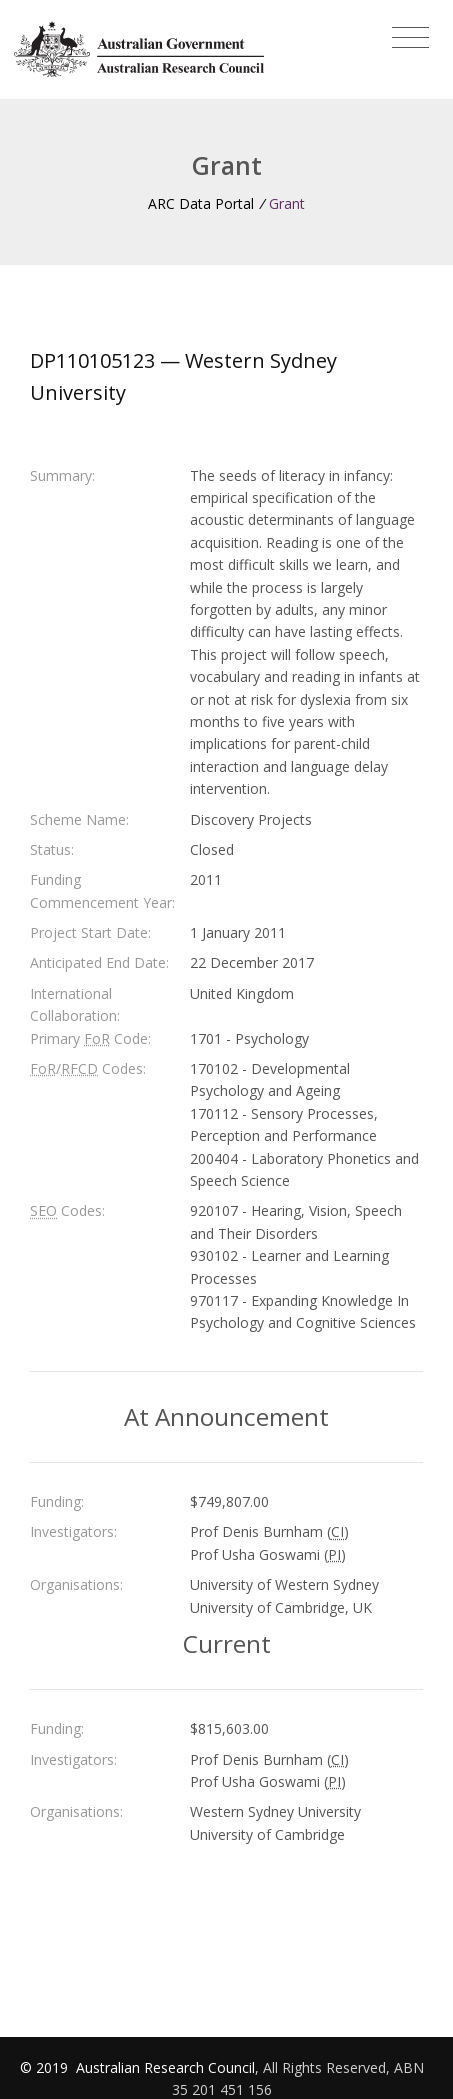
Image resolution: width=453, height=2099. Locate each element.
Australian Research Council (165, 2067)
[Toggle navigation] (410, 38)
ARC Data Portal (201, 203)
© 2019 (46, 2067)
